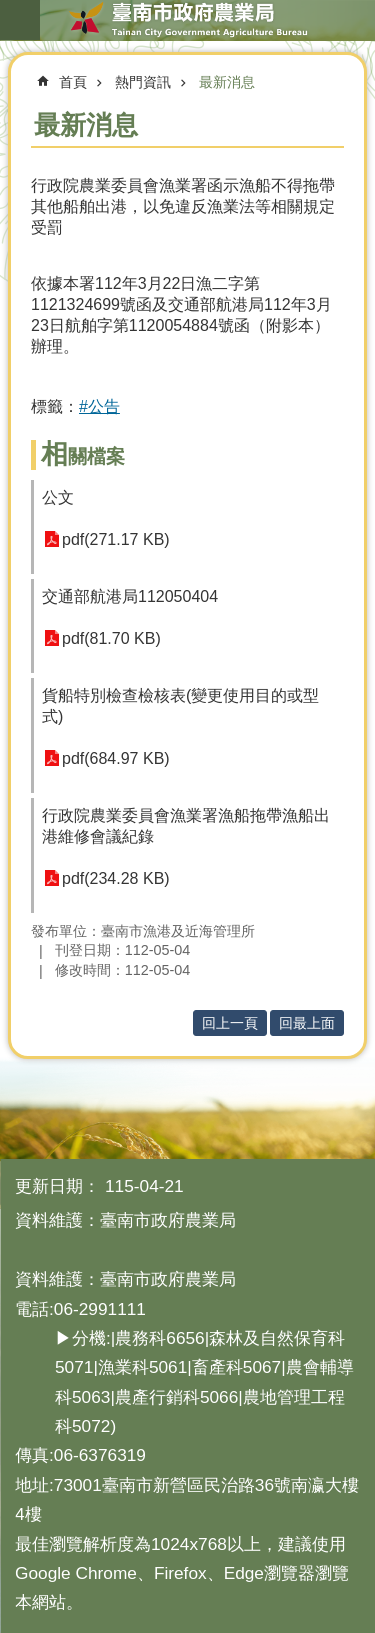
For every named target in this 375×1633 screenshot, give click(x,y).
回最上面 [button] (307, 1023)
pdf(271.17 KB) (116, 539)
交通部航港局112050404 (130, 596)
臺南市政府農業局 (187, 20)
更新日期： (57, 1186)
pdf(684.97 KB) (116, 758)
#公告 (99, 406)
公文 (58, 497)
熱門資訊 (143, 82)
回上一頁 (230, 1023)
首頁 (73, 82)
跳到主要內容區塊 (10, 10)
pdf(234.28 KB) (116, 878)
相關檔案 (83, 456)
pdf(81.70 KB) (111, 638)
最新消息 (227, 82)
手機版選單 (20, 20)
